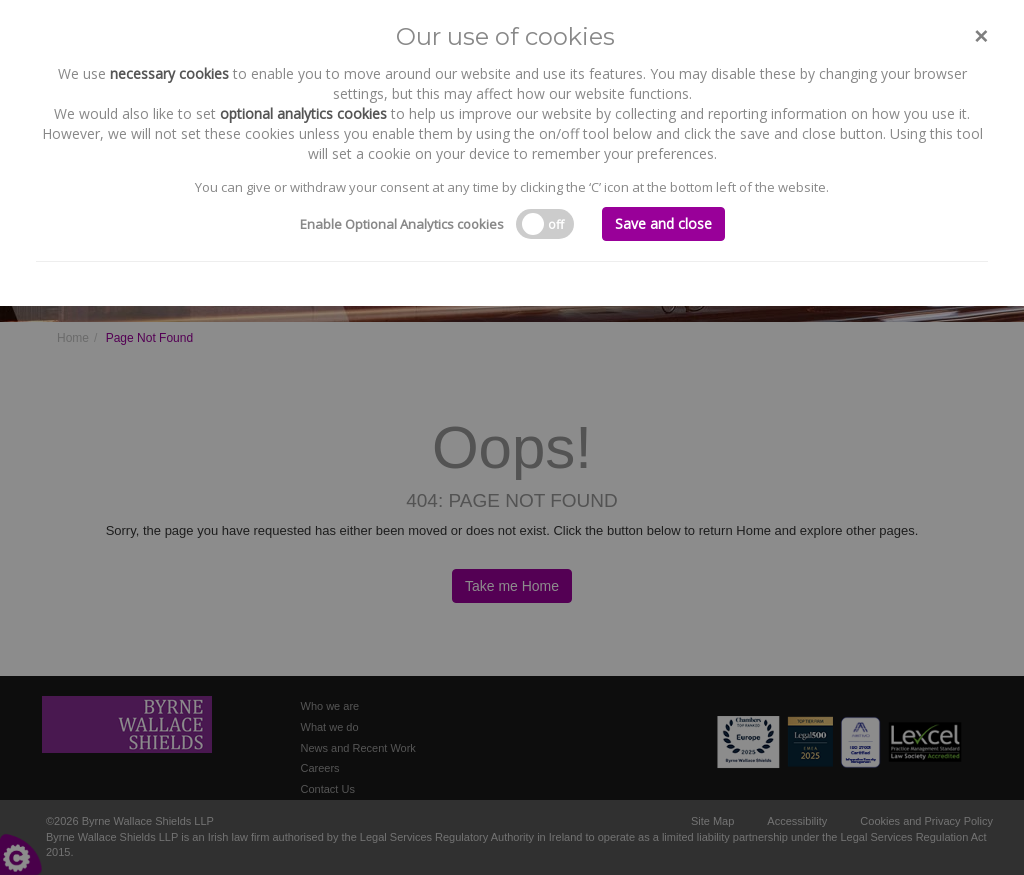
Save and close (663, 223)
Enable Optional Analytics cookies (402, 224)
